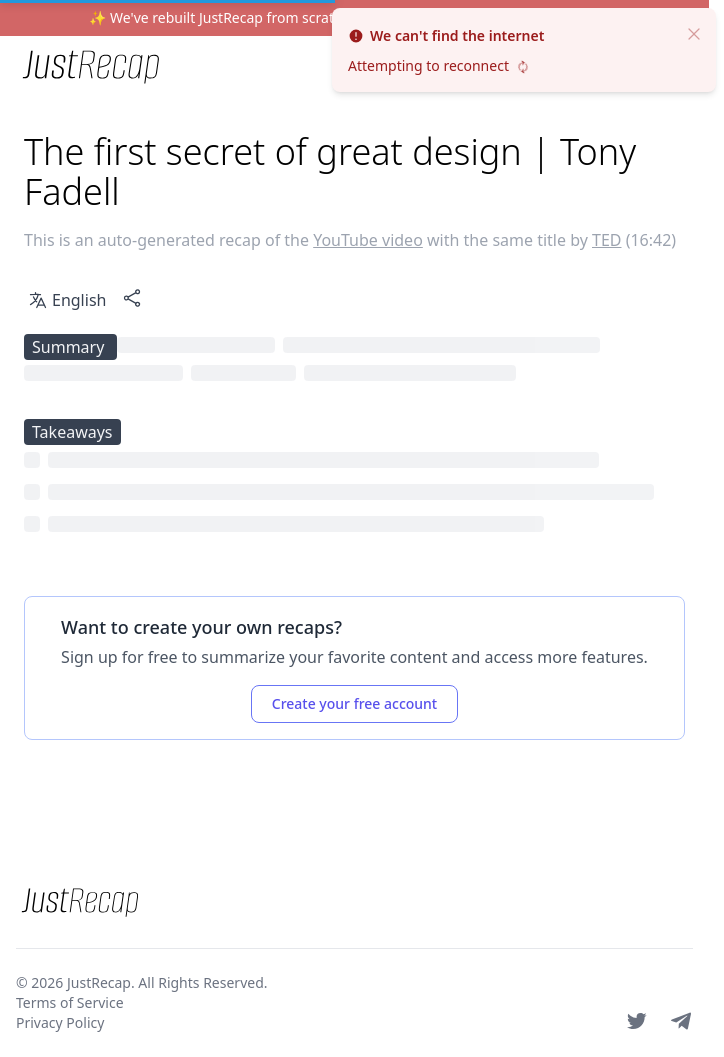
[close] (694, 32)
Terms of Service (70, 1002)
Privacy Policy (60, 1022)
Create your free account (354, 703)
